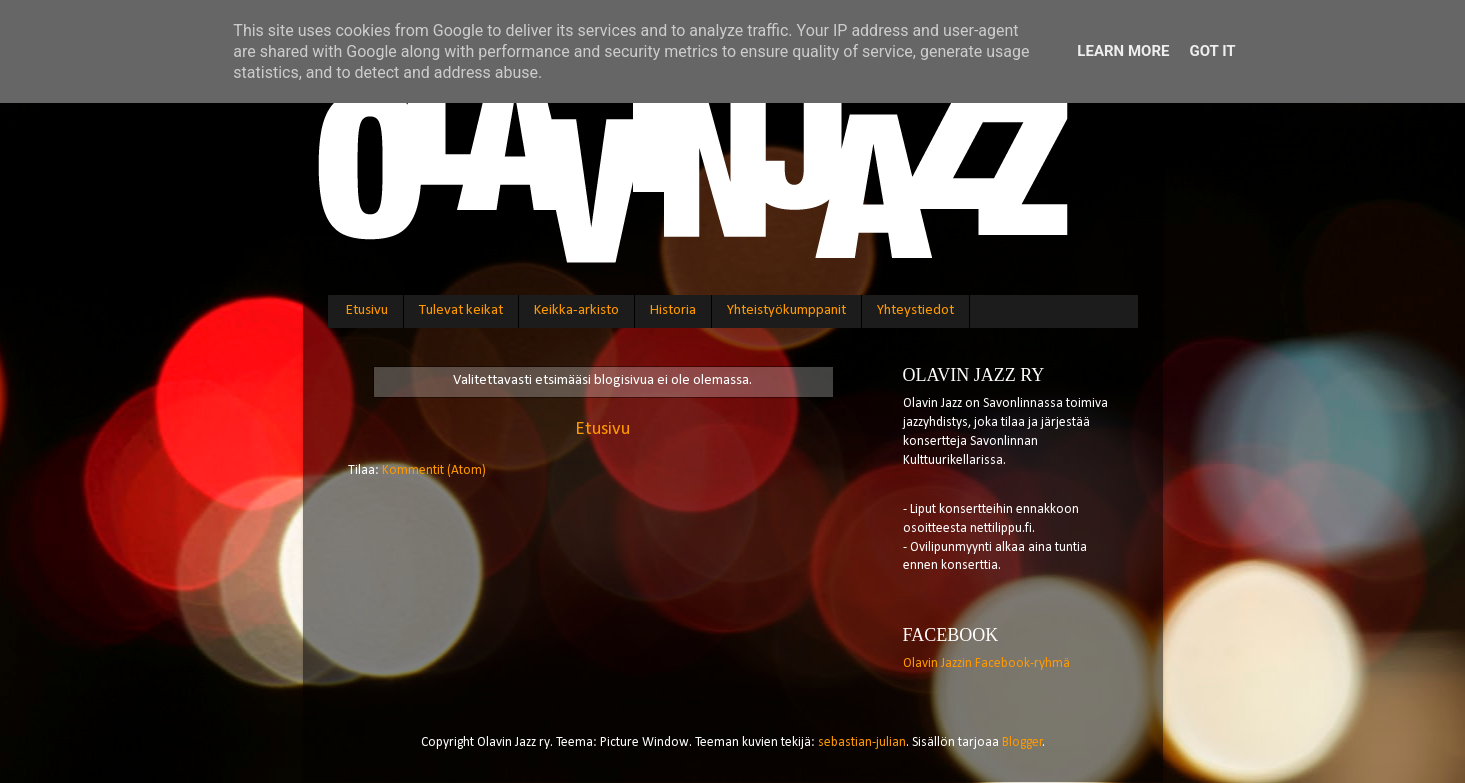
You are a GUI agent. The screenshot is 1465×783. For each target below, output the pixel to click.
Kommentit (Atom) (434, 470)
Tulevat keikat (461, 310)
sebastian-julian (862, 742)
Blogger (1022, 742)
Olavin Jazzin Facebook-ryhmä (986, 663)
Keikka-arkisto (576, 310)
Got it (1212, 51)
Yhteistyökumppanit (786, 310)
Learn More (1123, 51)
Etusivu (367, 310)
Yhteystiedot (915, 310)
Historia (673, 310)
